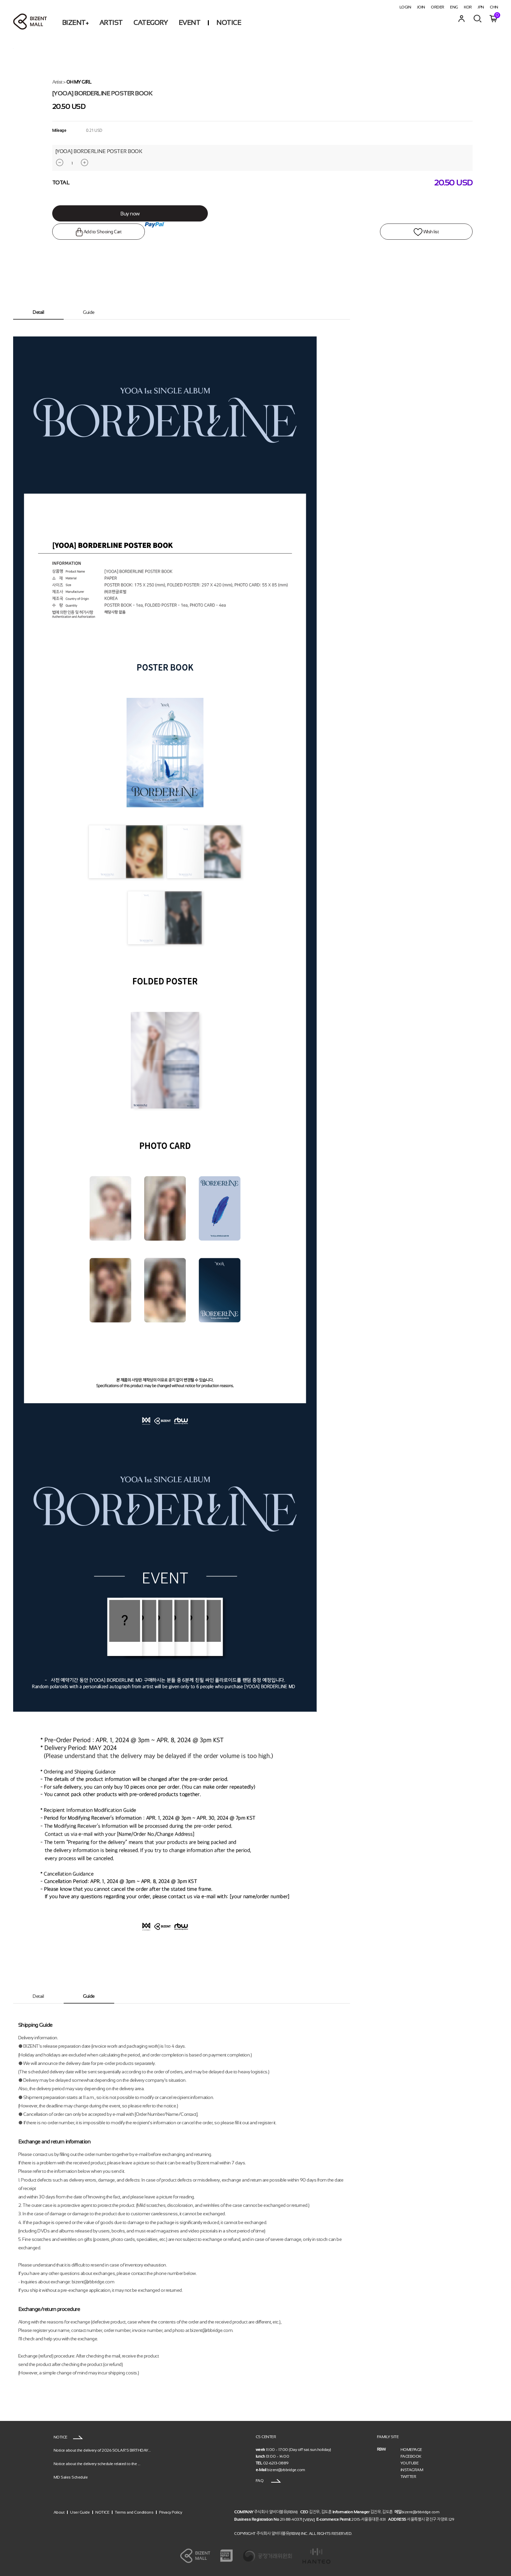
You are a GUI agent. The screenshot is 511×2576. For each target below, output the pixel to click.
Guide (89, 312)
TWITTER (408, 2476)
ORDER (437, 7)
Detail (38, 312)
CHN (494, 7)
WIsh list (439, 232)
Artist (57, 82)
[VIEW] (309, 2519)
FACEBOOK (411, 2456)
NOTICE (228, 22)
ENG (454, 7)
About (59, 2512)
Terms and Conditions (134, 2512)
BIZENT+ (75, 22)
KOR (468, 7)
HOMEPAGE (411, 2449)
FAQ (268, 2480)
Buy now (119, 213)
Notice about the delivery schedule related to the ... (97, 2463)
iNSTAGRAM (412, 2469)
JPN (481, 7)
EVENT (189, 22)
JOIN (421, 7)
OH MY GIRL (78, 82)
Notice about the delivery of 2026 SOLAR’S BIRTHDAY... (102, 2450)
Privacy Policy (170, 2512)
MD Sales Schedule (71, 2477)
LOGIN (405, 7)
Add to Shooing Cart (85, 232)
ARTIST (111, 22)
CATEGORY (150, 22)
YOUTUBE (410, 2463)
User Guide (80, 2512)
